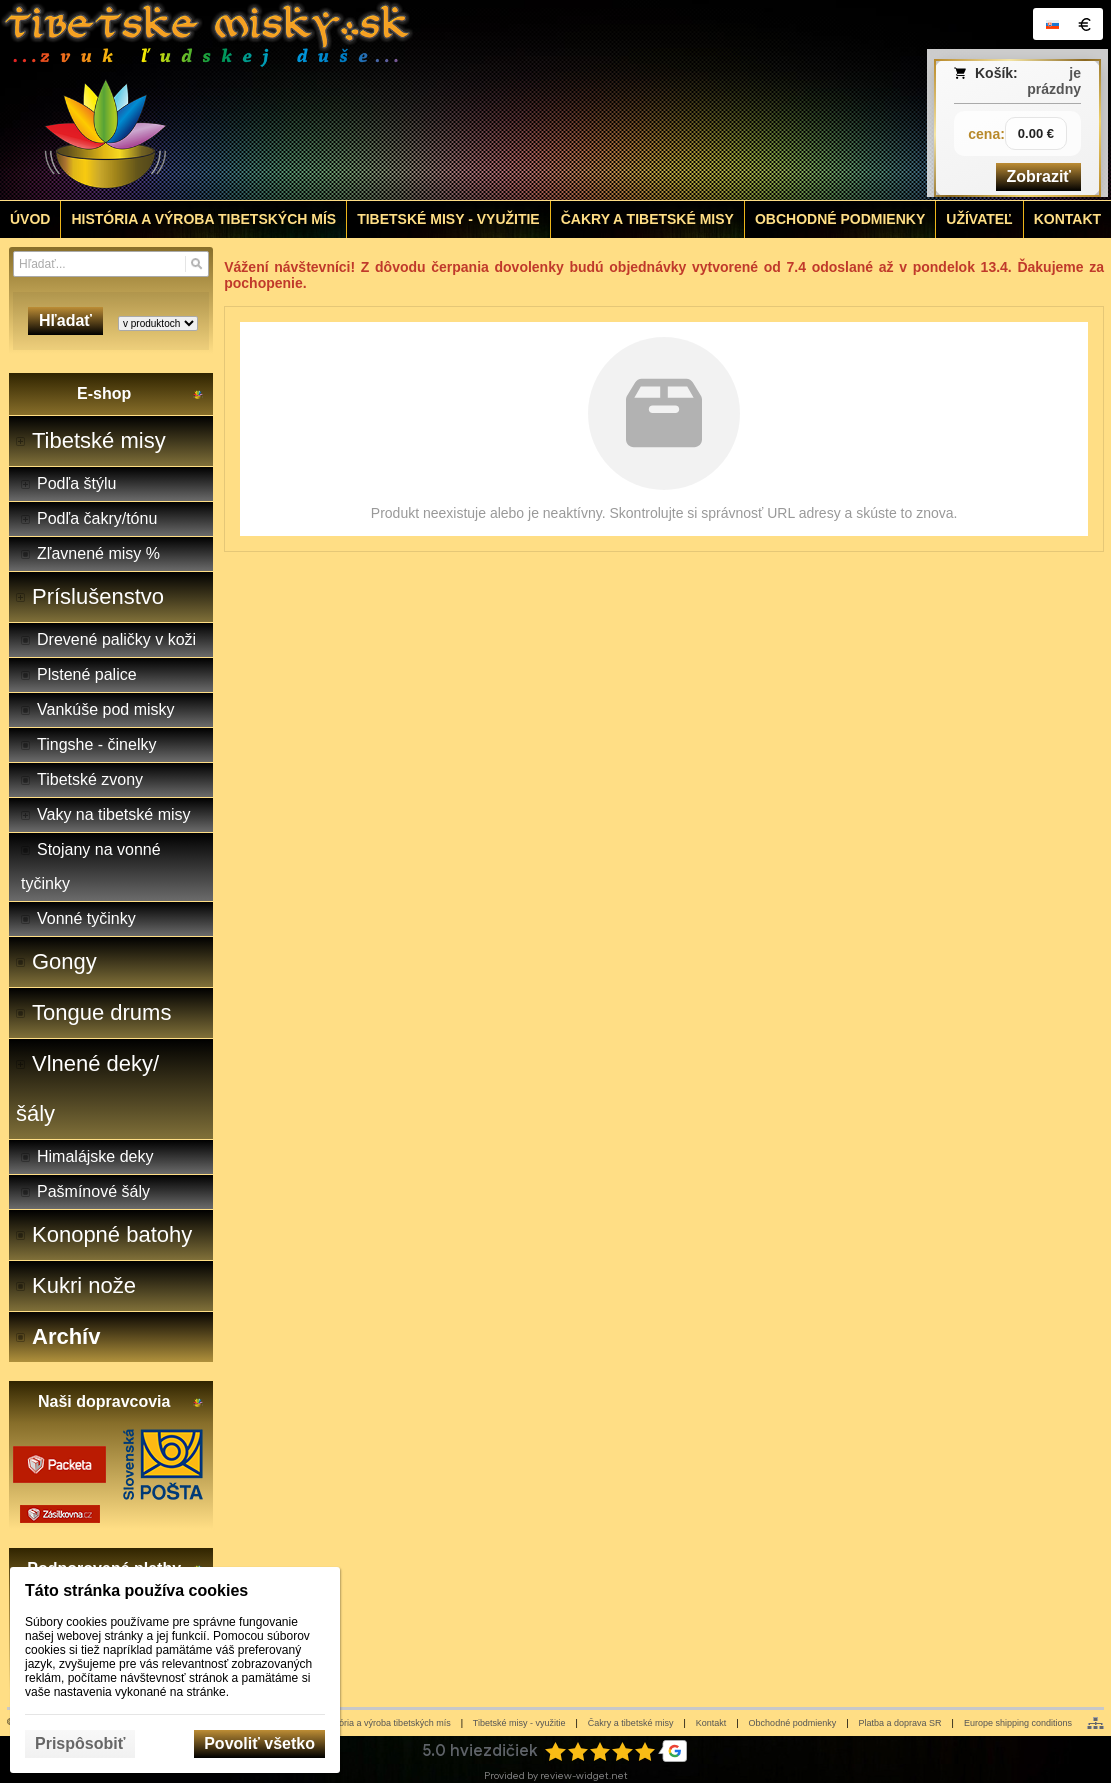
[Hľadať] (196, 264)
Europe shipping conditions (1018, 1723)
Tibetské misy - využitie (519, 1723)
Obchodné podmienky (793, 1723)
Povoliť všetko (259, 1743)
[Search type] (158, 323)
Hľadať (65, 320)
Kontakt (711, 1723)
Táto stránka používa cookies (136, 1590)
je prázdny (1054, 81)
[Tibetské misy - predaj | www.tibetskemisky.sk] (417, 100)
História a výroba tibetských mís (387, 1723)
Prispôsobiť (80, 1743)
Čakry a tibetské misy (631, 1723)
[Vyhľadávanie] (111, 264)
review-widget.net (584, 1775)
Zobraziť (1038, 176)
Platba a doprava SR (900, 1723)
